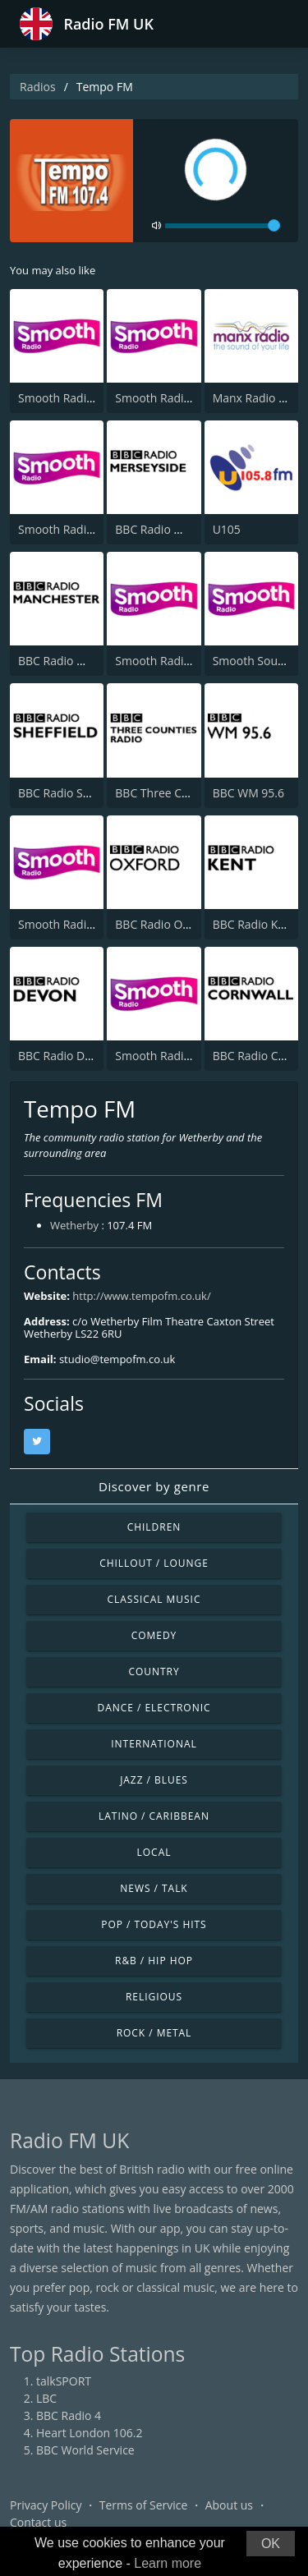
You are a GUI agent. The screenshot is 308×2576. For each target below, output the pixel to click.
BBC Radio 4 (68, 2415)
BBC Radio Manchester (79, 660)
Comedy (154, 1635)
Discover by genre (154, 1486)
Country (153, 1671)
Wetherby (74, 1225)
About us (229, 2505)
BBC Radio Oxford (163, 924)
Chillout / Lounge (154, 1563)
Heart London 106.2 (89, 2433)
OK (270, 2544)
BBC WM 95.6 (248, 793)
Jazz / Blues (154, 1780)
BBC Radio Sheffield (70, 793)
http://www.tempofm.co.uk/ (141, 1295)
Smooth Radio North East (182, 1055)
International (153, 1744)
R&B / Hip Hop (154, 1961)
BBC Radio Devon (64, 1055)
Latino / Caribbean (154, 1816)
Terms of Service (143, 2505)
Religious (154, 1997)
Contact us (38, 2522)
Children (154, 1527)
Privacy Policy (45, 2505)
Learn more (167, 2563)
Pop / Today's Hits (153, 1924)
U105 (227, 529)
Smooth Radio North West (88, 529)
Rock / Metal (154, 2033)
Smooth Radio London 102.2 (94, 398)
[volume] (222, 225)
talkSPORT (63, 2381)
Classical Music (154, 1599)
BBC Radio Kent (254, 924)
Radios (38, 86)
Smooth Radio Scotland (177, 398)
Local (154, 1852)
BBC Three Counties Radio (185, 793)
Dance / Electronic (154, 1708)
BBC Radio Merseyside (174, 529)
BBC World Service (85, 2450)
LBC (46, 2398)
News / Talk (153, 1888)
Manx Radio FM (254, 398)
